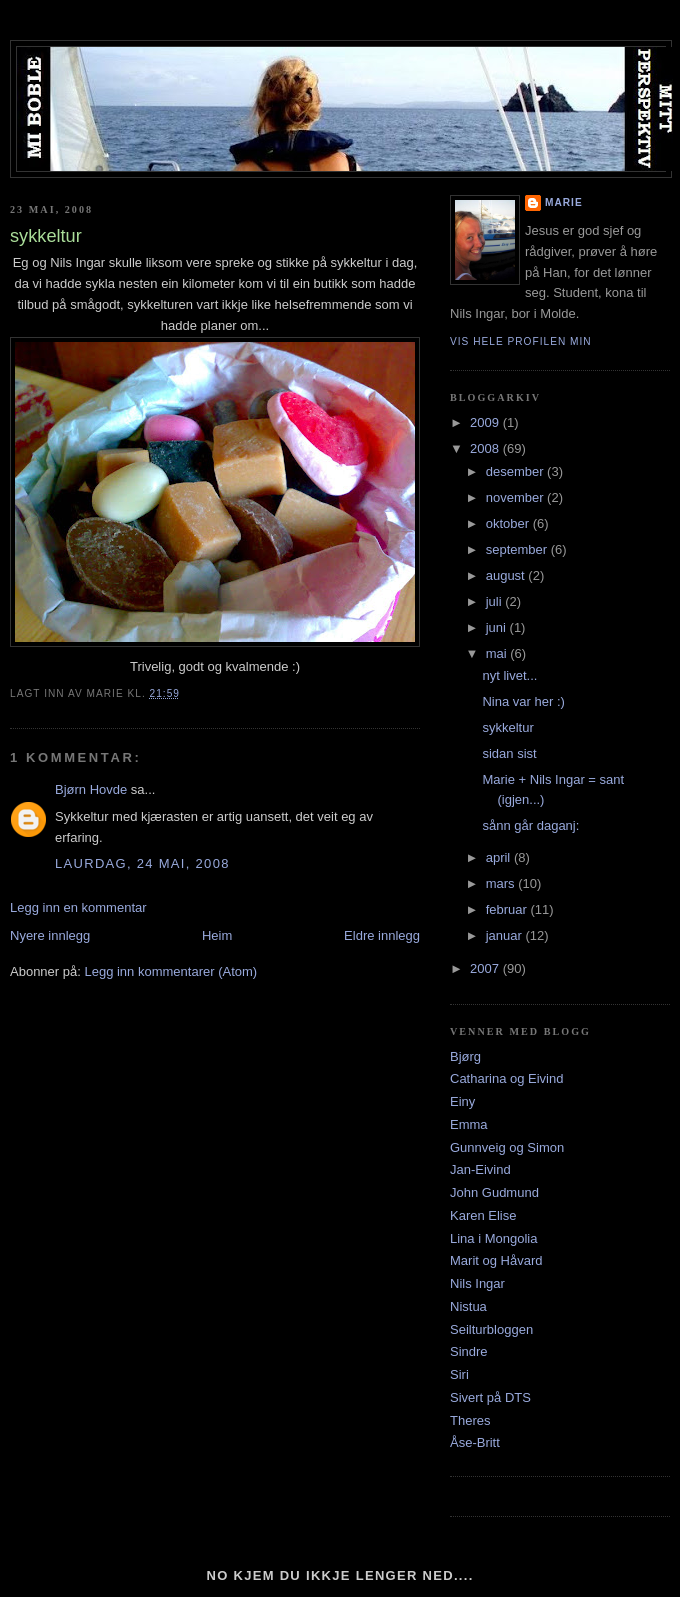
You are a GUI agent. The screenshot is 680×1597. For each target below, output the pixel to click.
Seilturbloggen (491, 1329)
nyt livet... (509, 675)
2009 (486, 422)
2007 (486, 968)
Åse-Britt (475, 1442)
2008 (486, 448)
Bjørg (465, 1056)
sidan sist (509, 753)
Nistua (468, 1306)
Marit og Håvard (496, 1260)
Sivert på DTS (490, 1397)
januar (506, 935)
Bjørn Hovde (91, 789)
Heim (217, 935)
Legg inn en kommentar (78, 907)
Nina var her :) (523, 701)
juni (498, 627)
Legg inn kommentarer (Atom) (170, 971)
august (507, 575)
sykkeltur (507, 727)
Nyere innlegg (50, 935)
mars (502, 883)
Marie (564, 202)
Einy (462, 1101)
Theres (470, 1420)
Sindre (469, 1351)
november (516, 497)
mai (498, 653)
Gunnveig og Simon (507, 1147)
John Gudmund (494, 1192)
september (518, 549)
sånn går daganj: (530, 825)
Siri (459, 1374)
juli (496, 601)
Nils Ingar (477, 1283)
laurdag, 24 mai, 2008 (142, 863)
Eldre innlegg (382, 935)
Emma (469, 1124)
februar (508, 909)
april (500, 857)
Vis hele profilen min (521, 341)
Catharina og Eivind (506, 1078)
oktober (509, 523)
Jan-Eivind (480, 1169)
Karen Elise (483, 1215)
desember (516, 471)
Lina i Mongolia (493, 1238)
